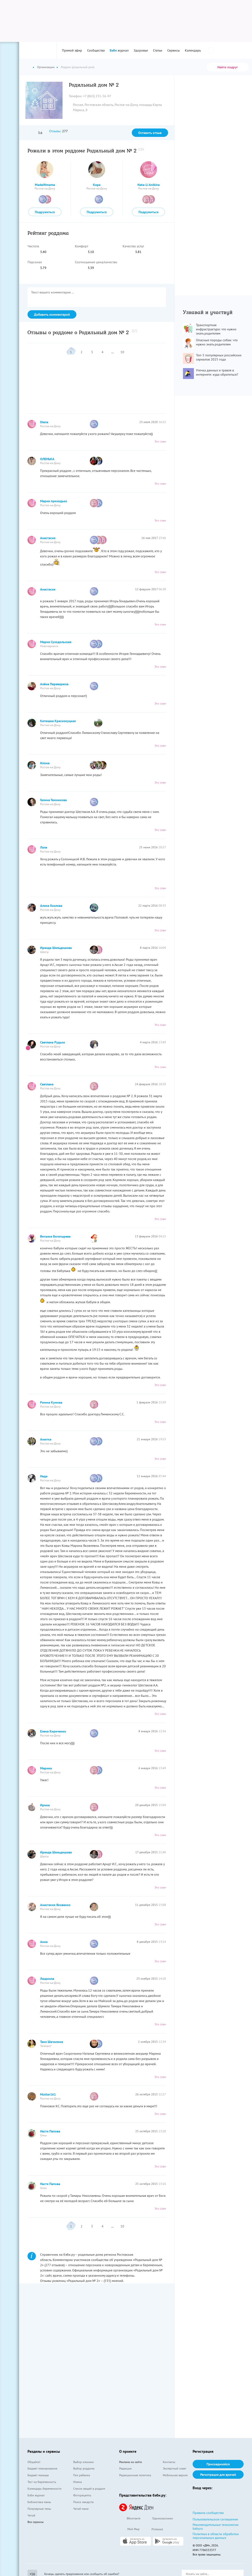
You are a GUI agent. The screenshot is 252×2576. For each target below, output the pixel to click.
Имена (77, 2482)
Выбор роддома (83, 2468)
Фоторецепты (82, 2495)
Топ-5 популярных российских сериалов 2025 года (219, 357)
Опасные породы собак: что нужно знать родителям (217, 342)
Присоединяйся (218, 2464)
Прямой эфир (72, 50)
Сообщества (96, 50)
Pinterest (153, 2529)
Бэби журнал (35, 2495)
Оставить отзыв (150, 133)
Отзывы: (55, 131)
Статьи (157, 50)
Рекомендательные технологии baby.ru (216, 2526)
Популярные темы (39, 2509)
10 (122, 352)
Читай (31, 2515)
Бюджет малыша (38, 2475)
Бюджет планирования (42, 2468)
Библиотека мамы (39, 2502)
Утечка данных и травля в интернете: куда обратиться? (217, 372)
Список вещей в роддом (89, 2488)
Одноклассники (159, 2518)
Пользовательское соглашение (215, 2519)
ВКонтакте (129, 2518)
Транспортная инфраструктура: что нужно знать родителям (216, 329)
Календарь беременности (44, 2488)
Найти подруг (227, 67)
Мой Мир (129, 2529)
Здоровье (141, 50)
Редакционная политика (135, 2475)
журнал (119, 50)
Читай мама (81, 2509)
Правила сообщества (208, 2513)
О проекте (127, 2451)
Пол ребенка (81, 2475)
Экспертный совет (174, 2468)
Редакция (125, 2468)
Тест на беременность (41, 2482)
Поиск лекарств (83, 2502)
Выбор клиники (83, 2462)
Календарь (193, 50)
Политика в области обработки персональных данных (216, 2536)
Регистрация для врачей (218, 2474)
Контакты (169, 2462)
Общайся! (33, 2462)
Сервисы (173, 50)
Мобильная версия (175, 2475)
